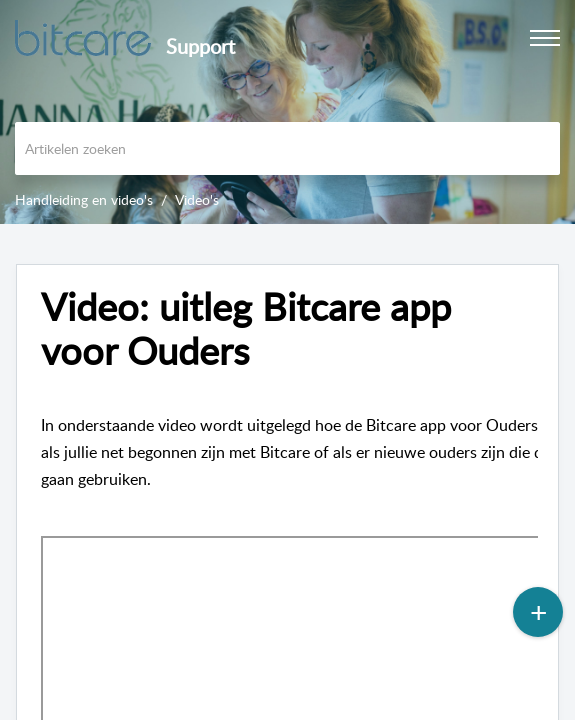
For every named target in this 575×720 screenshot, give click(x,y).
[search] (287, 148)
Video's (197, 199)
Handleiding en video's (84, 199)
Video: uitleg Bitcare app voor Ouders (246, 329)
